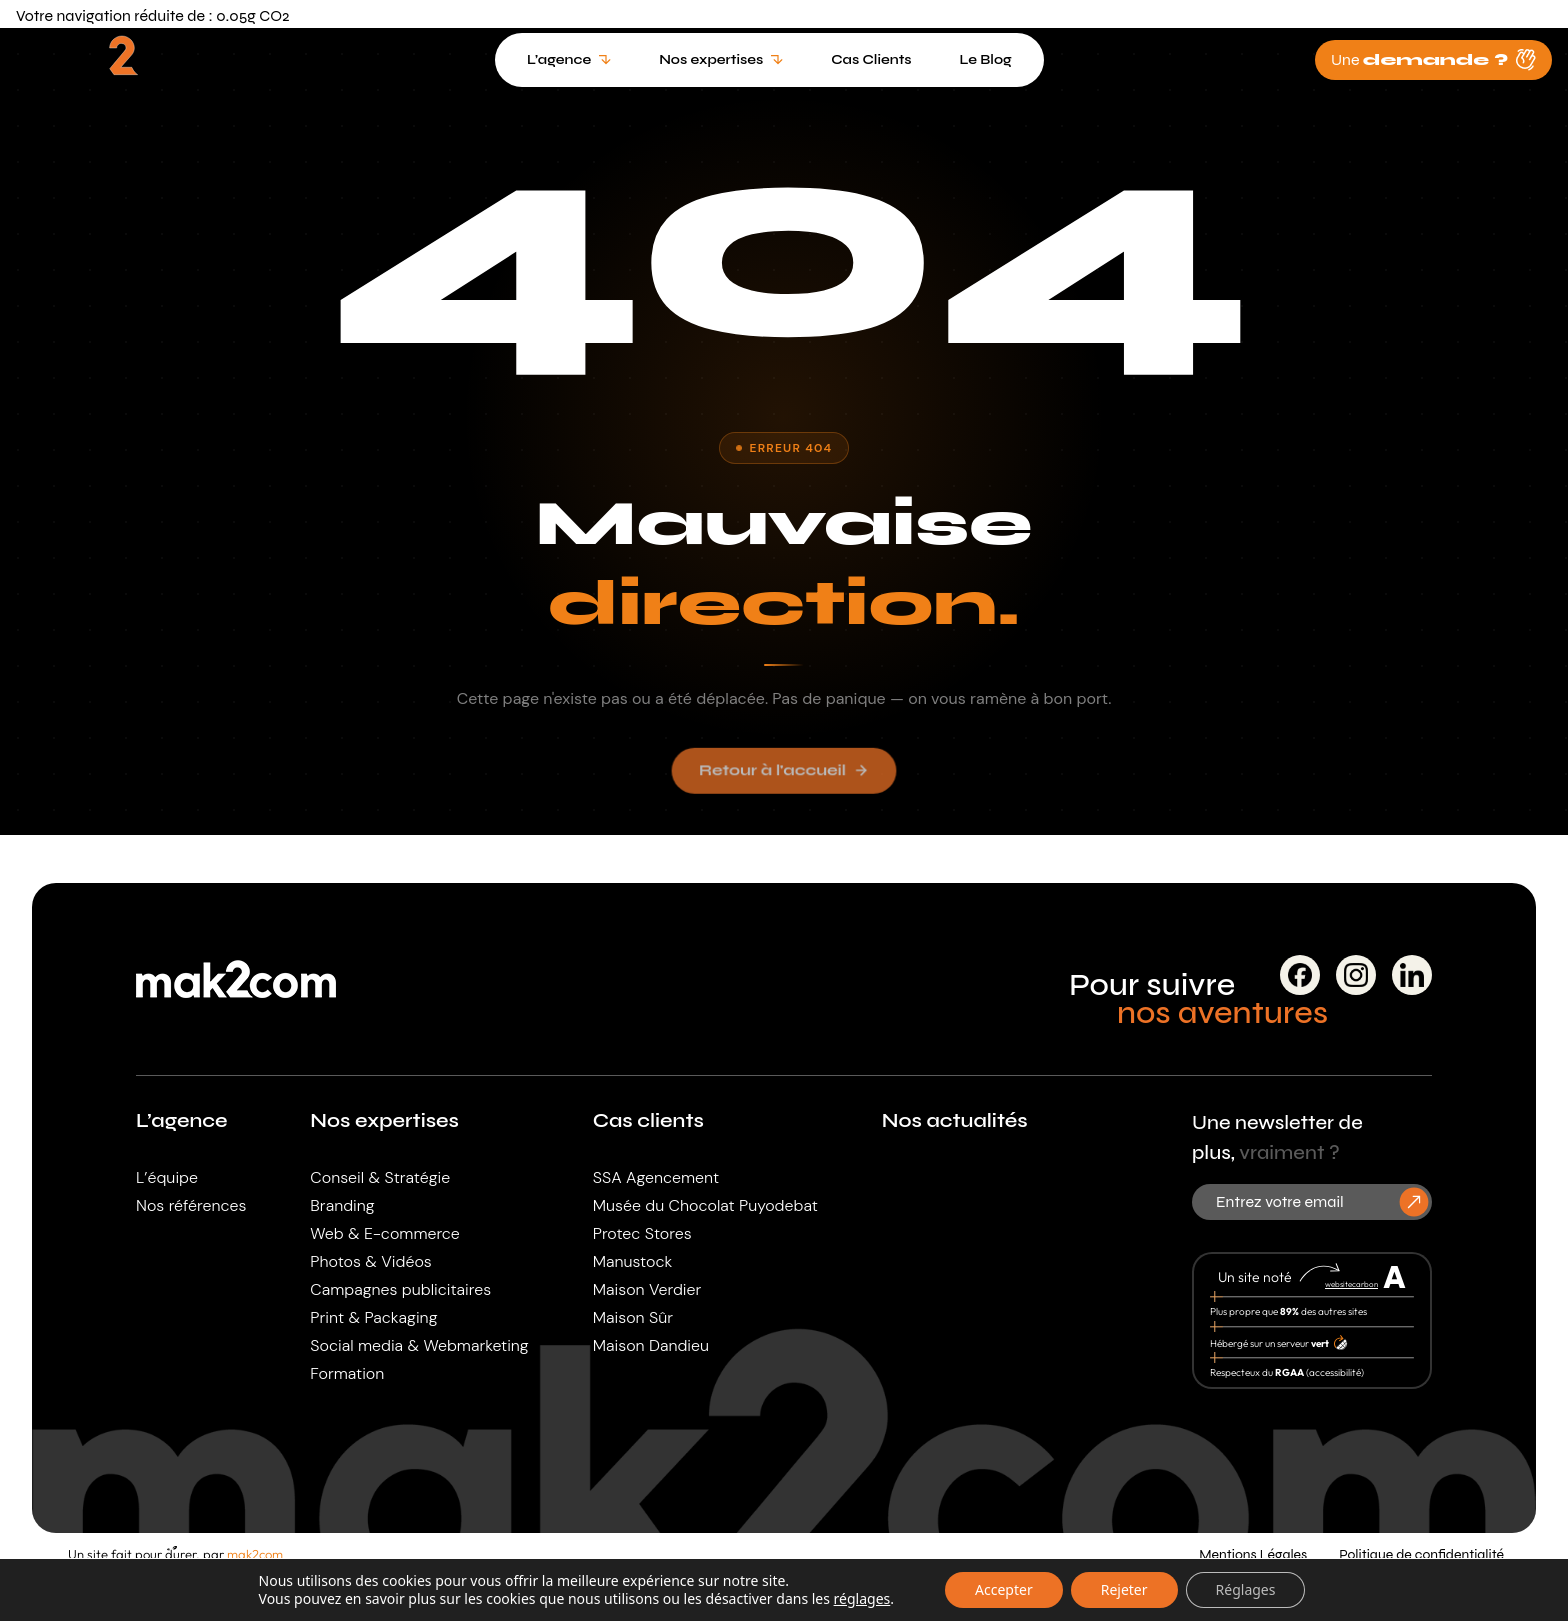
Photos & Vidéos (370, 1261)
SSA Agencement (656, 1177)
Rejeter (1124, 1589)
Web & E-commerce (384, 1233)
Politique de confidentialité (1421, 1554)
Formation (347, 1373)
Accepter (1004, 1589)
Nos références (191, 1205)
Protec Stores (642, 1233)
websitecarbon (1351, 1284)
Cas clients (648, 1120)
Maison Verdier (647, 1289)
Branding (342, 1205)
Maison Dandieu (651, 1345)
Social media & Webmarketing (419, 1345)
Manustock (632, 1261)
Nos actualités (955, 1120)
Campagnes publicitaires (400, 1289)
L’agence (182, 1120)
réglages (862, 1599)
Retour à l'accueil (784, 778)
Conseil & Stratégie (380, 1177)
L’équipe (167, 1177)
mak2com (255, 1554)
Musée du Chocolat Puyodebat (705, 1205)
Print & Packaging (373, 1317)
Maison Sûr (633, 1317)
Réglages (1246, 1589)
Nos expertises (384, 1120)
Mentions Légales (1253, 1554)
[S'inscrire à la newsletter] (1414, 1201)
